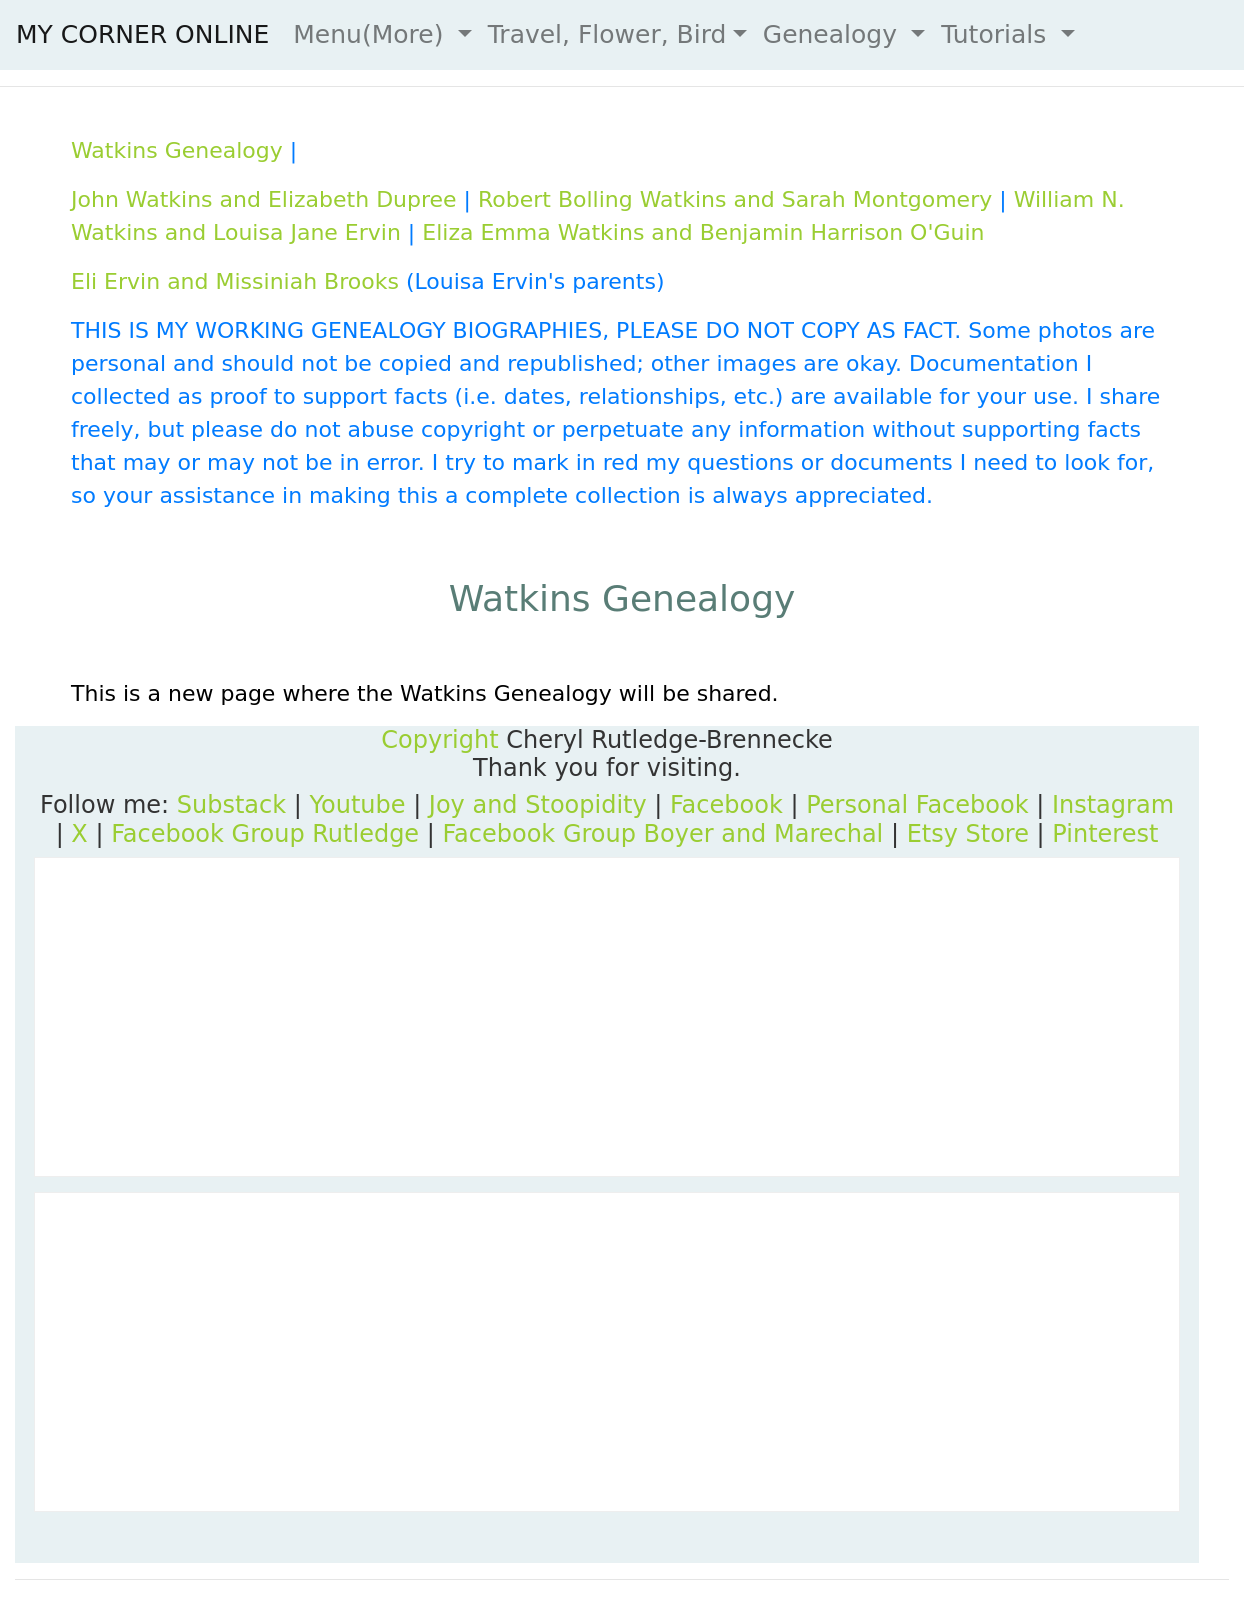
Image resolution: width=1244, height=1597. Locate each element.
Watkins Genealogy (177, 150)
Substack (231, 805)
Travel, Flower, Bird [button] (607, 34)
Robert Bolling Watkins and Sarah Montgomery (735, 199)
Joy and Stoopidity (538, 805)
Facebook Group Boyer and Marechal (662, 834)
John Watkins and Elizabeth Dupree (264, 199)
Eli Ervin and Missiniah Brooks (235, 281)
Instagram (1113, 805)
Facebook (726, 805)
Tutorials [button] (997, 34)
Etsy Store (968, 834)
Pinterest (1105, 834)
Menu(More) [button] (372, 34)
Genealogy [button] (834, 34)
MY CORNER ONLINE (142, 34)
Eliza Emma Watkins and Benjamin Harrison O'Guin (703, 232)
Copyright (439, 740)
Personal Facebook (917, 805)
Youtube (358, 805)
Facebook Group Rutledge (265, 834)
